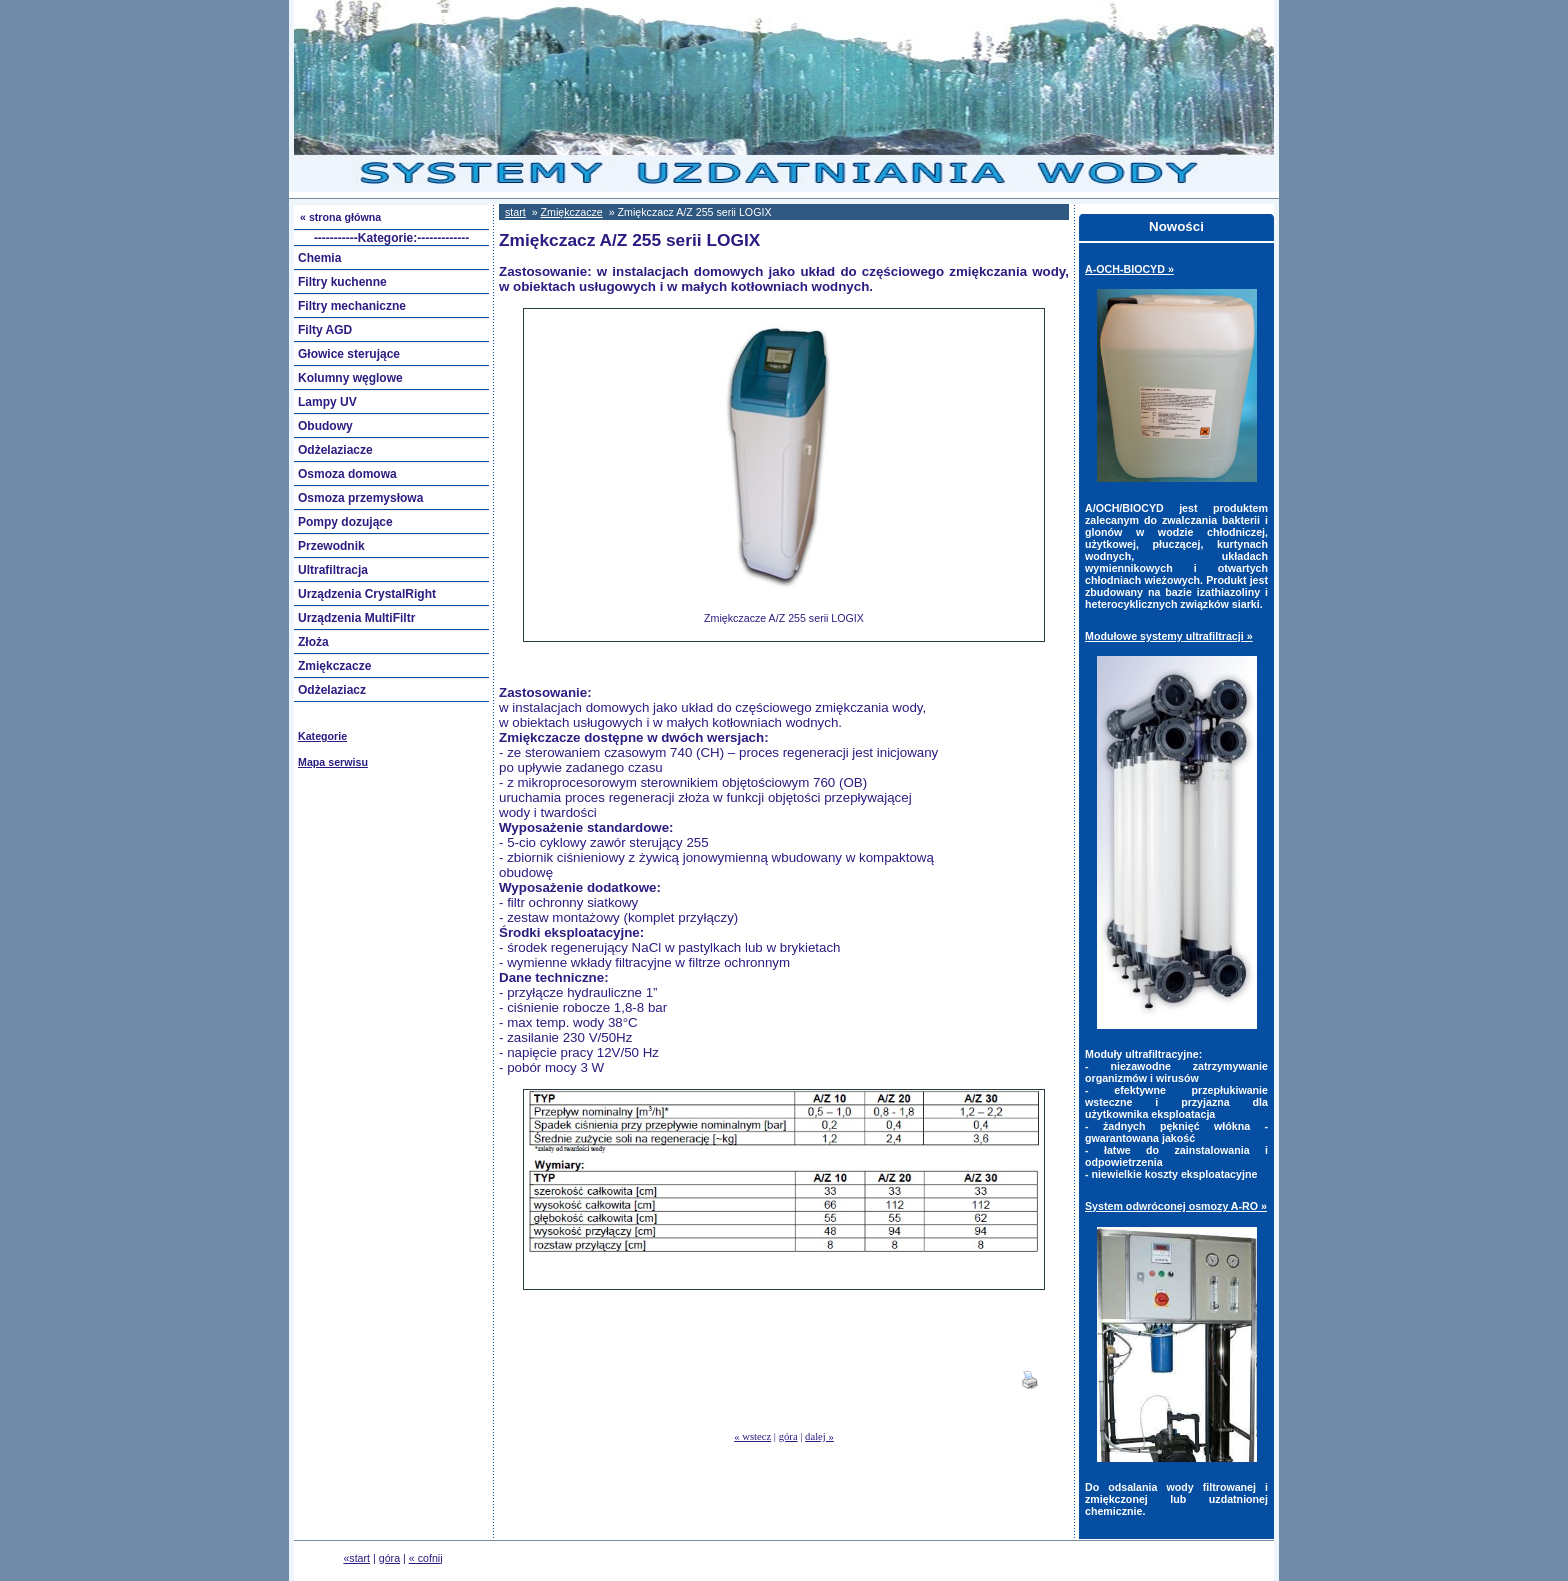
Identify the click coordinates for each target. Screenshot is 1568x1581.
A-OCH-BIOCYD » (1129, 269)
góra (788, 1436)
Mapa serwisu (333, 762)
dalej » (819, 1436)
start (515, 212)
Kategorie (322, 736)
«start (356, 1558)
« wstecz (752, 1436)
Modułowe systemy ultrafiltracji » (1169, 636)
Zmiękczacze (572, 212)
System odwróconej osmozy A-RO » (1176, 1206)
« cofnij (426, 1558)
